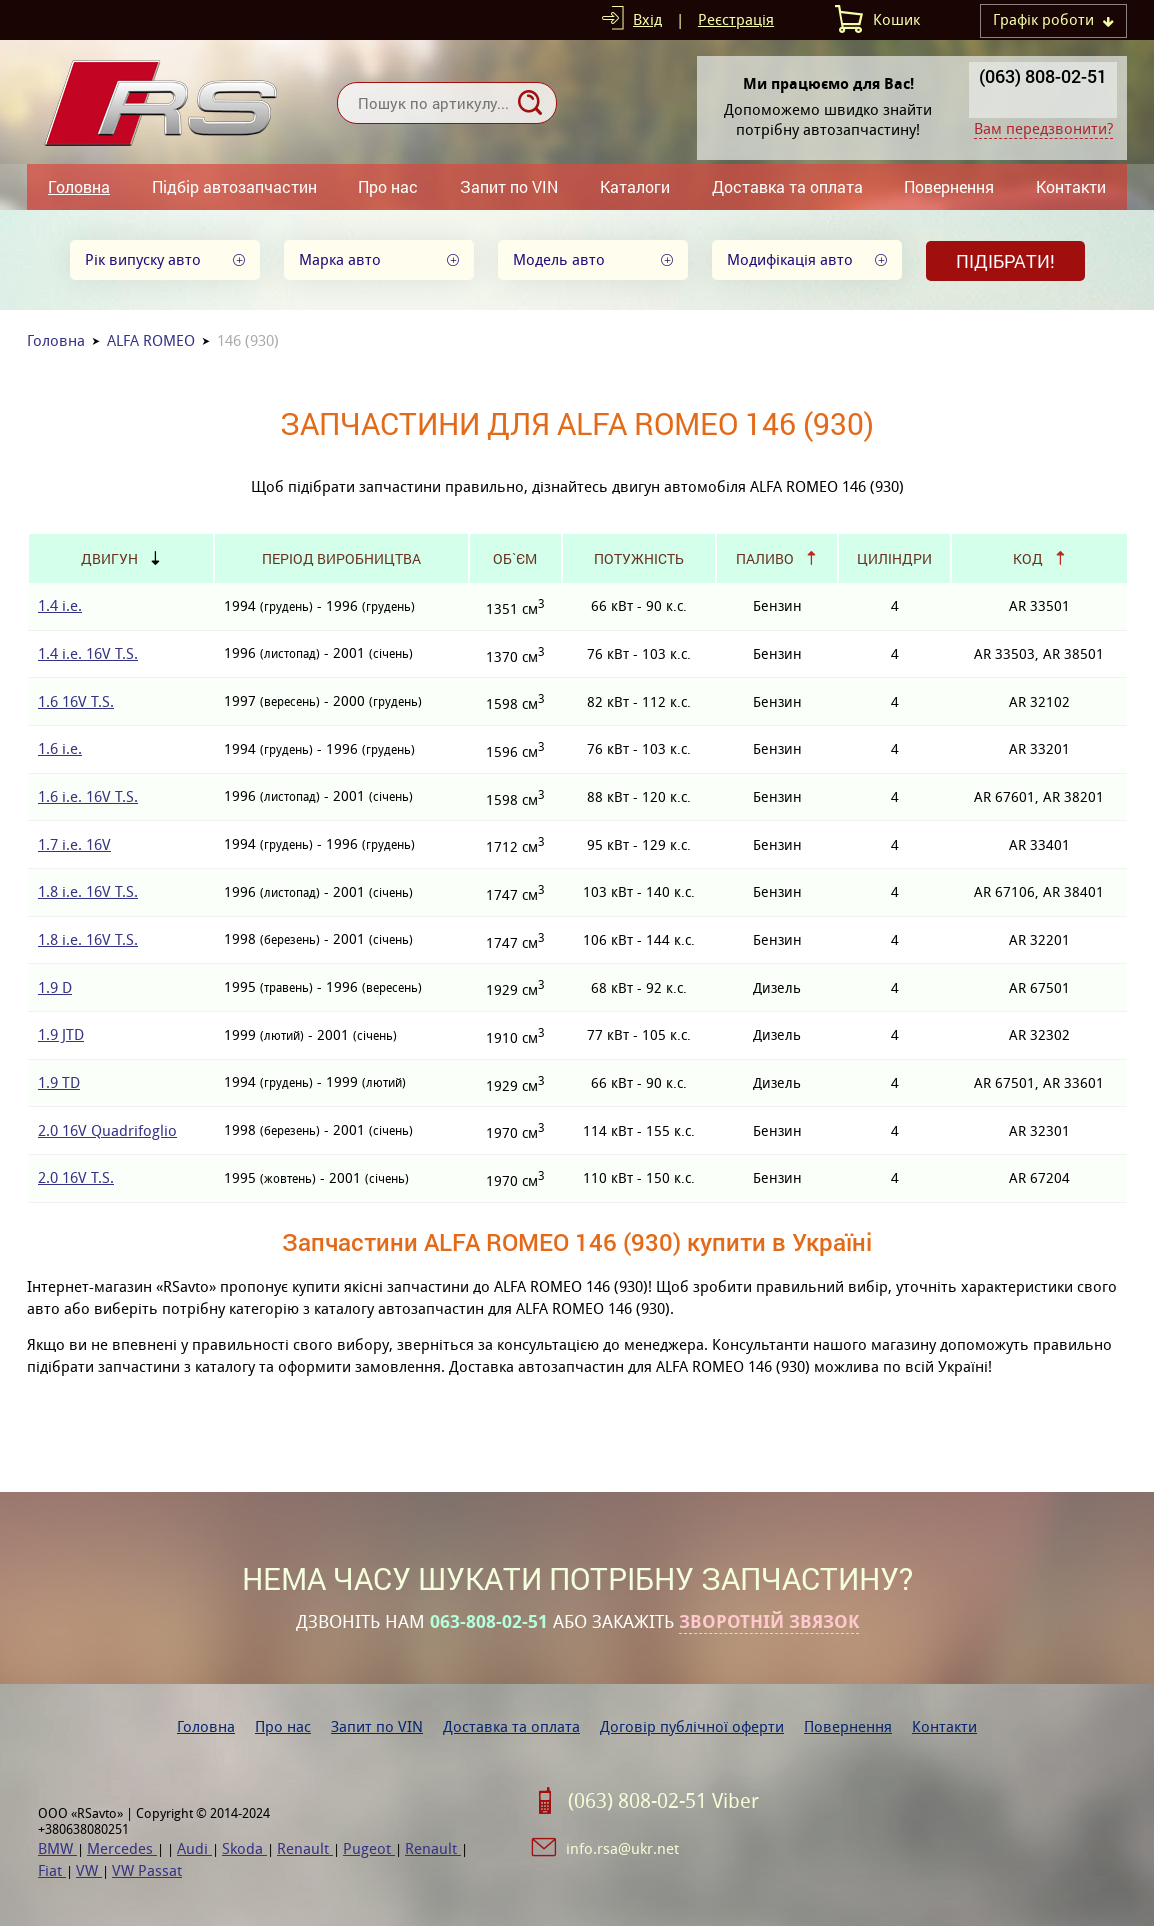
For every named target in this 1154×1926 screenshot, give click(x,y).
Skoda (244, 1848)
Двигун (109, 558)
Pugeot (369, 1848)
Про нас (388, 186)
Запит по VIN (509, 186)
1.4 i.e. (60, 605)
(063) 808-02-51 (1043, 76)
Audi (194, 1848)
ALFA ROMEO (151, 340)
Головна (79, 186)
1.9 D (55, 987)
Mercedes (122, 1848)
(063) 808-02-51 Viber (663, 1801)
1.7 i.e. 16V (74, 844)
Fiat (52, 1870)
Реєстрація (736, 19)
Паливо (765, 558)
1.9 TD (59, 1082)
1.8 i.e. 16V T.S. (88, 891)
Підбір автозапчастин (234, 186)
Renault (305, 1848)
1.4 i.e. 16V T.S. (88, 653)
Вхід (647, 19)
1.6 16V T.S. (76, 701)
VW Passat (147, 1870)
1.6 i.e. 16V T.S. (88, 796)
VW (89, 1870)
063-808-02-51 (489, 1622)
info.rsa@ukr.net (622, 1848)
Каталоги (635, 186)
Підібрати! (1005, 261)
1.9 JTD (61, 1034)
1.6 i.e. (60, 748)
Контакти (1071, 186)
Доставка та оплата (787, 186)
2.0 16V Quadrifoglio (107, 1130)
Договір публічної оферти (692, 1726)
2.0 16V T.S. (76, 1177)
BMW (57, 1848)
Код (1028, 558)
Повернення (949, 186)
